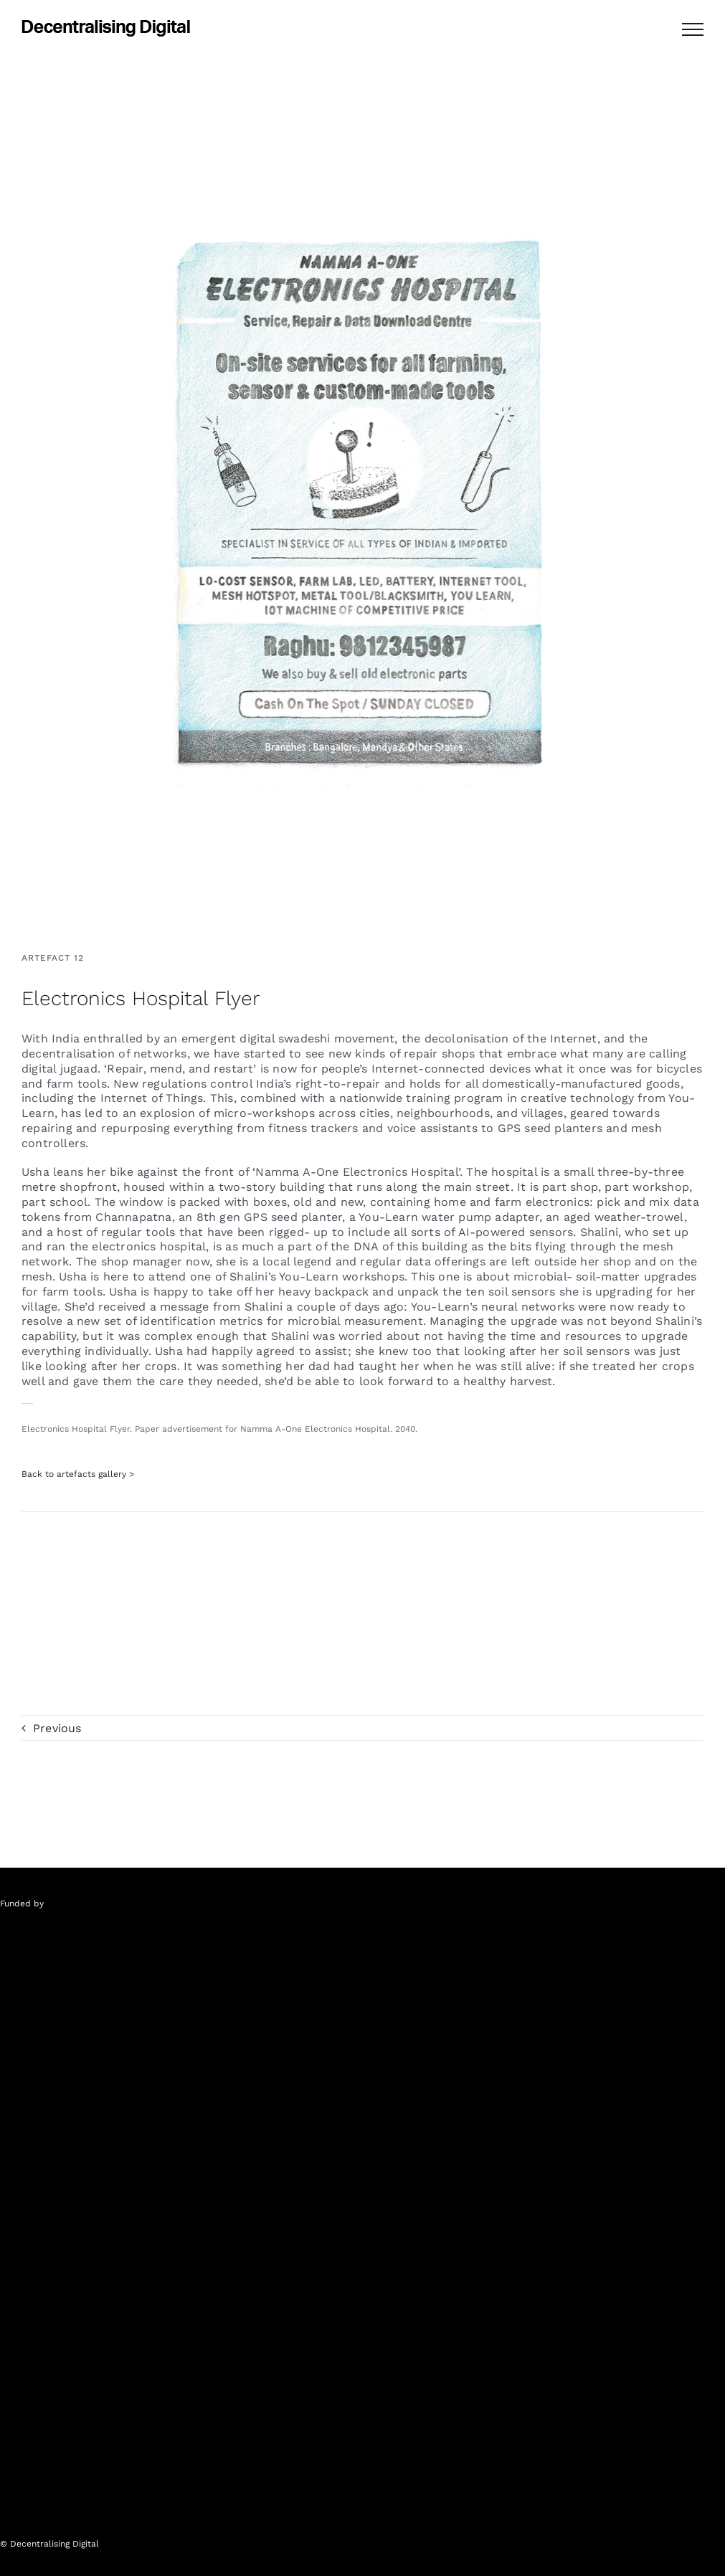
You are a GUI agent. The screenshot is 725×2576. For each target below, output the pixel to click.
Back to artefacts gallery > (78, 1474)
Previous (57, 1728)
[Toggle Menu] (693, 29)
